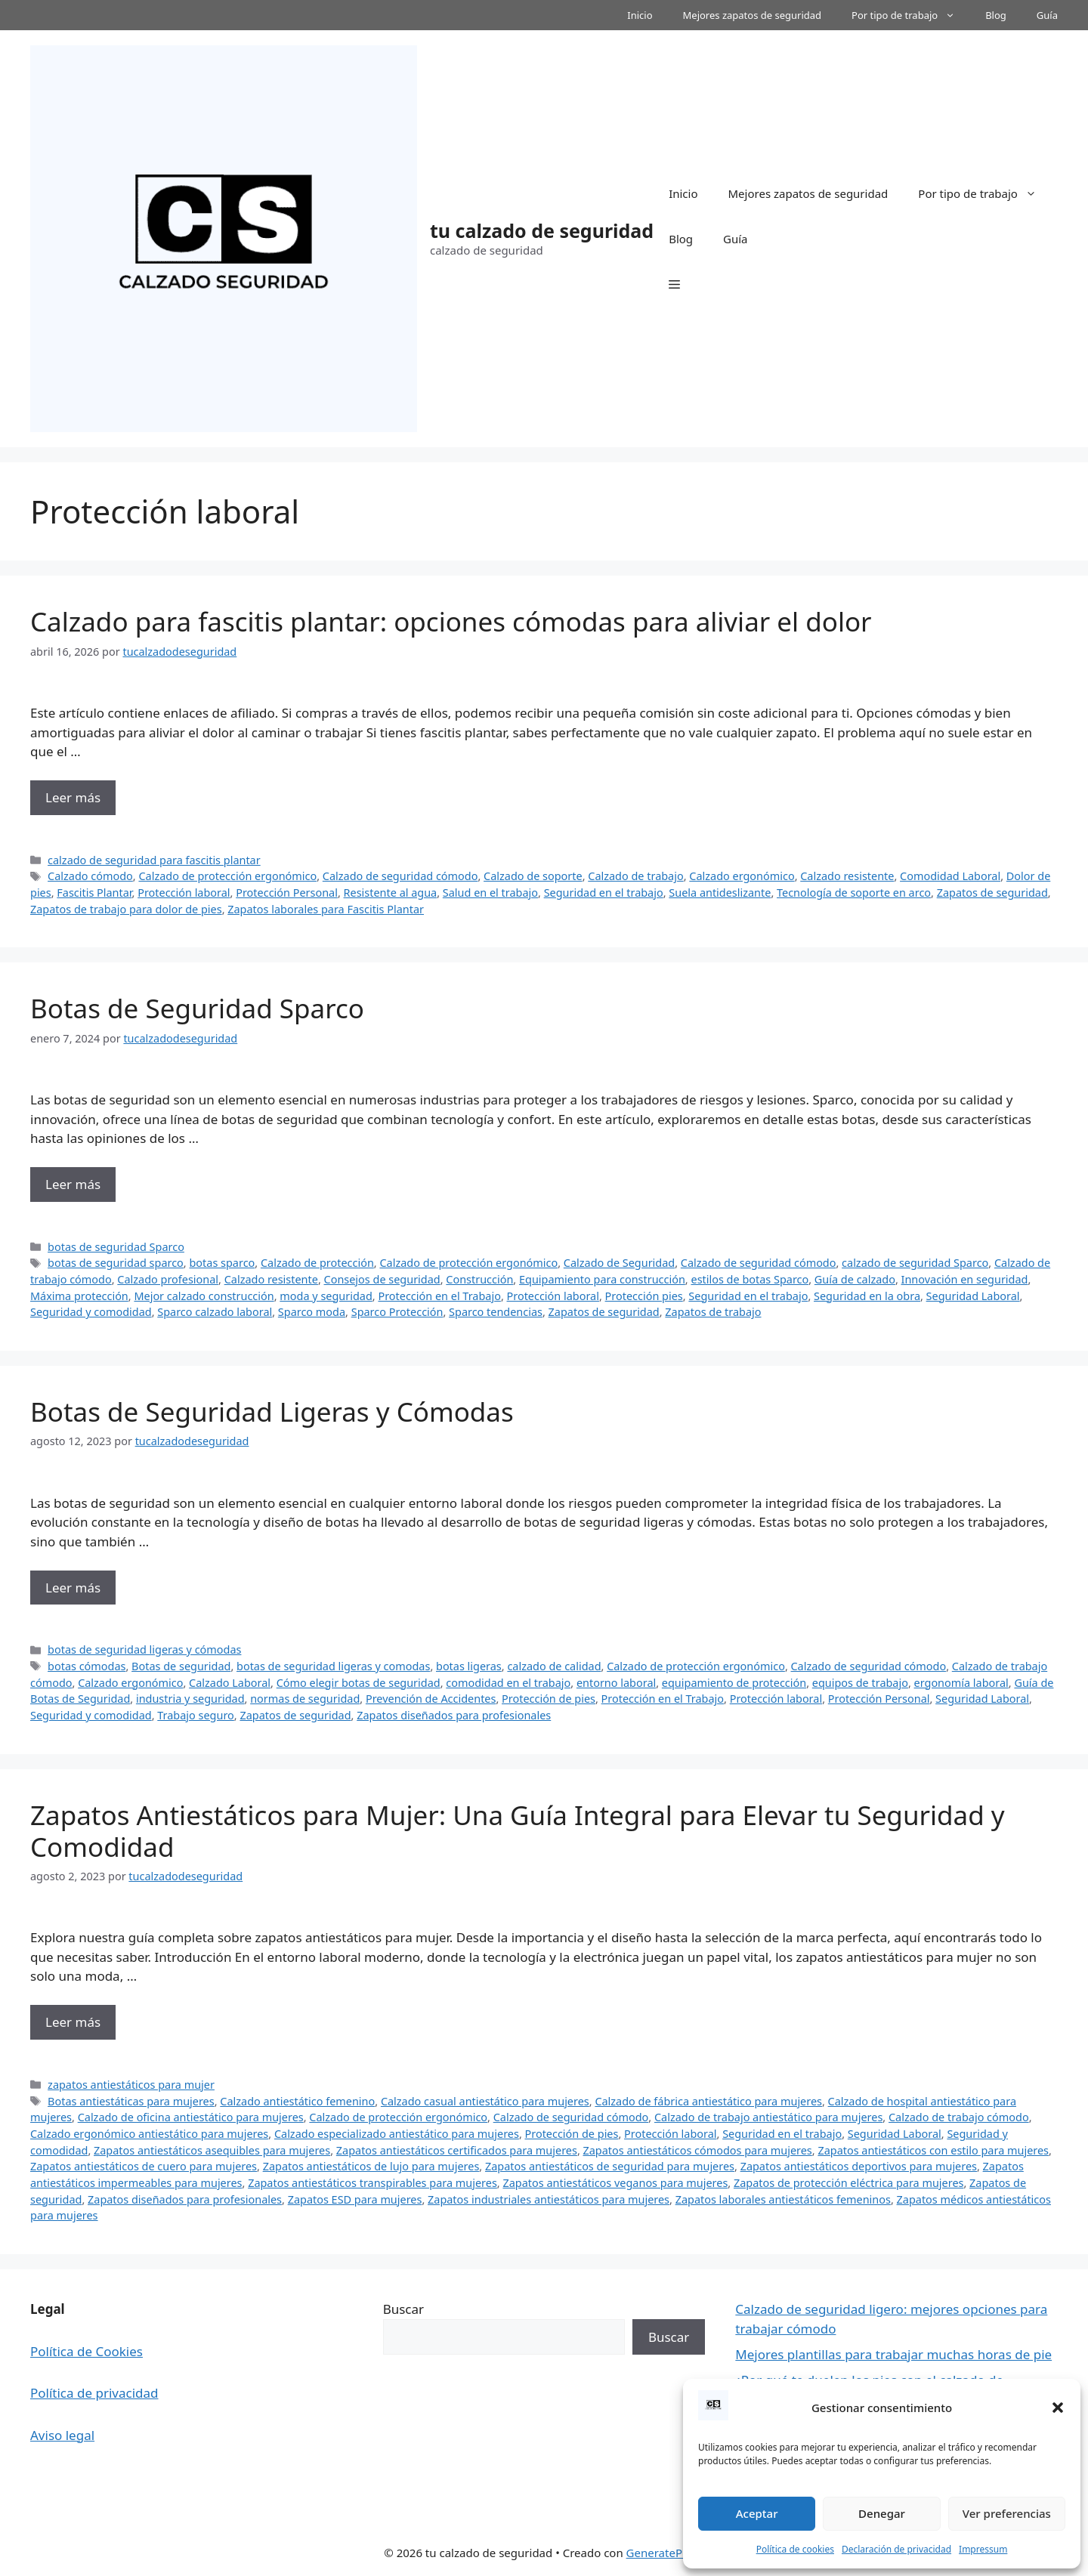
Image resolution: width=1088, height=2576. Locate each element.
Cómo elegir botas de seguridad (358, 1683)
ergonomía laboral (961, 1683)
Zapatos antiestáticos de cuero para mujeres (143, 2166)
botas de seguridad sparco (116, 1263)
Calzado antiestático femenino (297, 2101)
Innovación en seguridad (964, 1279)
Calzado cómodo (90, 876)
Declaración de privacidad (896, 2549)
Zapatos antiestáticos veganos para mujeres (615, 2183)
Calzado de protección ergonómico (227, 876)
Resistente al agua (390, 892)
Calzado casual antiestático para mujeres (485, 2101)
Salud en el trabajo (490, 892)
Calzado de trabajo (635, 876)
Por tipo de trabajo (911, 15)
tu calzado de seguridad (542, 230)
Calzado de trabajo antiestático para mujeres (768, 2117)
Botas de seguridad (180, 1666)
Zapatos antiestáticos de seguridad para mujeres (609, 2166)
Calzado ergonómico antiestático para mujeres (149, 2134)
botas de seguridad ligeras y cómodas (144, 1649)
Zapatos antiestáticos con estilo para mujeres (933, 2150)
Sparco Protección (397, 1312)
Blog (995, 15)
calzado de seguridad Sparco (915, 1263)
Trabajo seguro (195, 1715)
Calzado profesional (167, 1279)
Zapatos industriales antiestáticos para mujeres (548, 2199)
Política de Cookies (86, 2351)
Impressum (983, 2549)
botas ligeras (469, 1666)
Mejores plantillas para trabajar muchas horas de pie (893, 2354)
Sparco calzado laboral (214, 1312)
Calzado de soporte (533, 876)
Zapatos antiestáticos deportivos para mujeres (858, 2166)
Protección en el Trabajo (439, 1296)
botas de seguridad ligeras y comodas (333, 1666)
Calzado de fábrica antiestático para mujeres (708, 2101)
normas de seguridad (305, 1698)
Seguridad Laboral (973, 1296)
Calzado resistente (847, 876)
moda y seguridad (326, 1296)
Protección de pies (548, 1698)
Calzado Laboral (229, 1683)
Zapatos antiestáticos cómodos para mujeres (697, 2150)
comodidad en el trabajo (508, 1683)
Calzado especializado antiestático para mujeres (396, 2134)
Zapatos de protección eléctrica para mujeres (849, 2183)
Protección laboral (184, 892)
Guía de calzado (854, 1279)
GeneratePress (665, 2552)
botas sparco (222, 1263)
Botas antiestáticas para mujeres (131, 2101)
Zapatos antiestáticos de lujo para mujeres (371, 2166)
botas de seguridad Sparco (116, 1247)
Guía (1047, 15)
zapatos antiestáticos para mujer (131, 2084)
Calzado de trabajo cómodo (959, 2117)
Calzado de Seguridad (619, 1263)
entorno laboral (616, 1683)
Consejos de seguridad (382, 1279)
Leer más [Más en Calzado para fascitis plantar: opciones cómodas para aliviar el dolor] (72, 797)
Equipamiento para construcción (602, 1279)
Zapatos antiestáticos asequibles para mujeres (212, 2150)
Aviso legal (62, 2435)
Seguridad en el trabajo (603, 892)
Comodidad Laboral (950, 876)
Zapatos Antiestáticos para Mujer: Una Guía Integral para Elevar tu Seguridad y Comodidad (517, 1830)
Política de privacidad (94, 2392)
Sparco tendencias (495, 1312)
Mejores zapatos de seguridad (752, 15)
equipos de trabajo (860, 1683)
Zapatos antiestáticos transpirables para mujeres (372, 2183)
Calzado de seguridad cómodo (400, 876)
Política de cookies (795, 2549)
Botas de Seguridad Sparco (197, 1008)
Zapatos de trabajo (713, 1312)
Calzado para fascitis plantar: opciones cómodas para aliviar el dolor (451, 621)
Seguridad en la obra (867, 1296)
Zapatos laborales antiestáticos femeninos (783, 2199)
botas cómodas (86, 1666)
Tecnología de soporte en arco (854, 892)
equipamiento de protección (734, 1683)
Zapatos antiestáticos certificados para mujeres (456, 2150)
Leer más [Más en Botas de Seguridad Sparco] (72, 1184)
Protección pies (644, 1296)
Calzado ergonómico (741, 876)
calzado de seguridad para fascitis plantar (154, 860)
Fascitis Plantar (94, 892)
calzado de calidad (554, 1666)
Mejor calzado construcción (204, 1296)
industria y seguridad (190, 1698)
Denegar (881, 2513)
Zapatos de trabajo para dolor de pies (126, 909)
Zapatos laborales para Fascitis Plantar (325, 909)
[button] (1057, 2407)
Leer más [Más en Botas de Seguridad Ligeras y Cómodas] (72, 1587)
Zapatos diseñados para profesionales (454, 1715)
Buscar (403, 2309)
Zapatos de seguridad (992, 892)
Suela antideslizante (720, 892)
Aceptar (757, 2513)
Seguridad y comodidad (91, 1312)
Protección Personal (287, 892)
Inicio (639, 15)
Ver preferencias (1007, 2513)
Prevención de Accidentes (431, 1698)
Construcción (479, 1279)
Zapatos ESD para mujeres (355, 2199)
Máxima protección (79, 1296)
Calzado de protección (317, 1263)
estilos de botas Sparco (749, 1279)
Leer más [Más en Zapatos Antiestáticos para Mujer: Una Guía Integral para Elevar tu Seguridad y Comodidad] (72, 2022)
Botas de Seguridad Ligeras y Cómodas (272, 1411)
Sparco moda (311, 1312)
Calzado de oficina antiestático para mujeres (191, 2117)
